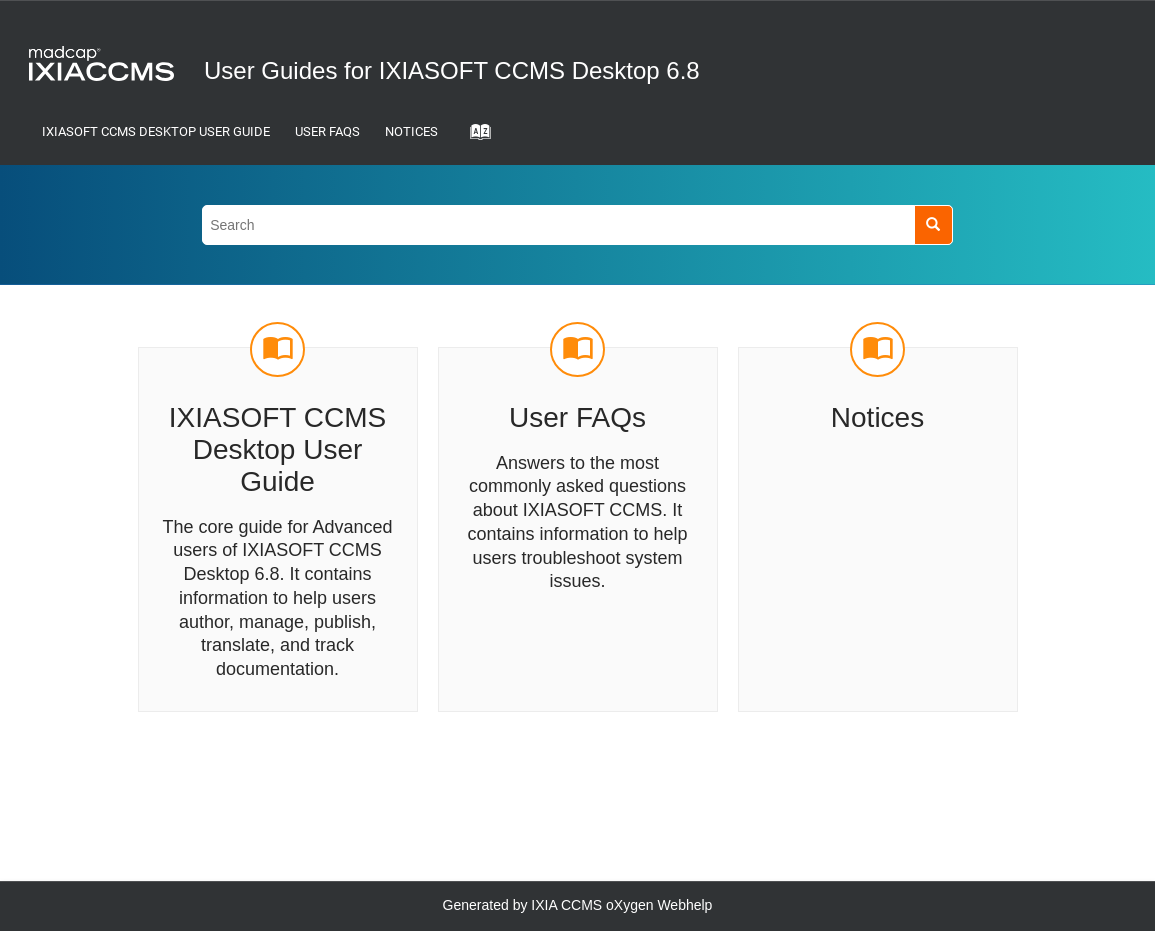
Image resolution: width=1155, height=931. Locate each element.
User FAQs (327, 131)
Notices (411, 131)
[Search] (933, 224)
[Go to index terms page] (474, 138)
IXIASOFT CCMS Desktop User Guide (156, 131)
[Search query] (577, 224)
